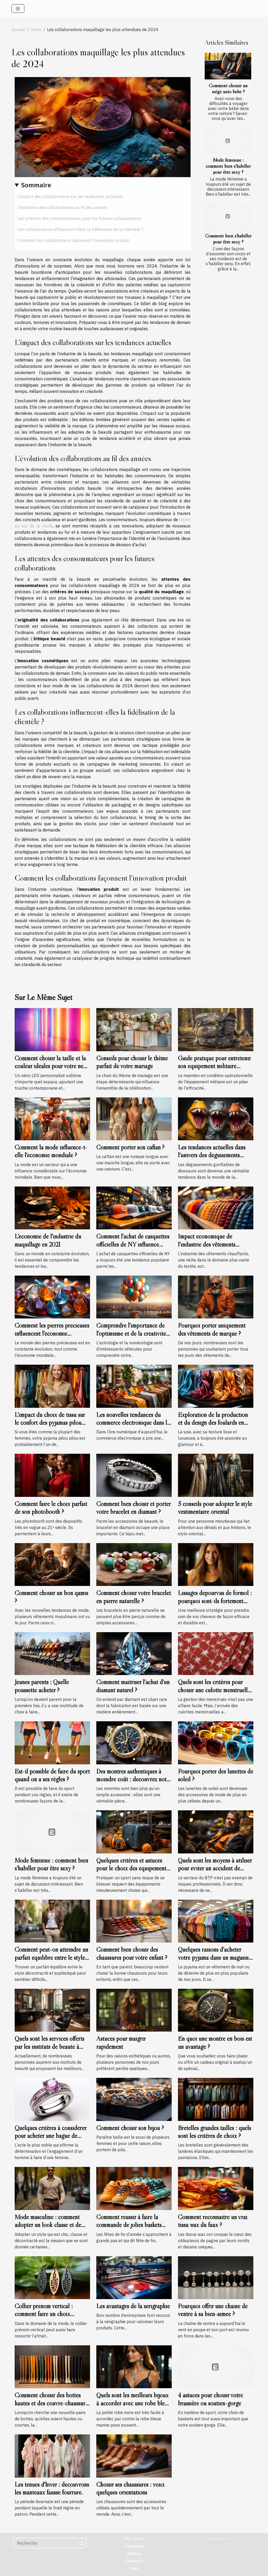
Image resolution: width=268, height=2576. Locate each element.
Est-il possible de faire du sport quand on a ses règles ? (52, 1775)
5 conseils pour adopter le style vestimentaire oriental (215, 1507)
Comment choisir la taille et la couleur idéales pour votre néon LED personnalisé (52, 1066)
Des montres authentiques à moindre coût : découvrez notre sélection (133, 1779)
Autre (36, 29)
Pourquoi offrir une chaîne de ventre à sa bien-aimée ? (213, 2310)
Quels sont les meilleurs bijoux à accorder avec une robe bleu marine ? (132, 2403)
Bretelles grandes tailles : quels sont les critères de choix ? (214, 2131)
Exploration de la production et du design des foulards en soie (213, 1422)
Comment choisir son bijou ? (130, 2128)
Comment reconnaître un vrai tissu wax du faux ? (212, 2221)
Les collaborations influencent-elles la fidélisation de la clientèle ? (80, 229)
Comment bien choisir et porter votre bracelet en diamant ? (133, 1507)
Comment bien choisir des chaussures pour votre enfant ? (131, 1953)
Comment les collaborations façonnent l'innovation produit (73, 240)
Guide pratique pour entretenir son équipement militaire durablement (214, 1066)
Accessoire (134, 2560)
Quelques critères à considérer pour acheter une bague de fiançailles (50, 2136)
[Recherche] (50, 2543)
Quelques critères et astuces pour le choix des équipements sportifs (132, 1868)
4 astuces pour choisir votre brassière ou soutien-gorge (210, 2399)
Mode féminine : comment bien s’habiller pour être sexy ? (228, 166)
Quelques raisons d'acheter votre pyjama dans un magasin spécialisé (213, 1957)
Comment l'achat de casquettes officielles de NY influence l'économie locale (132, 1244)
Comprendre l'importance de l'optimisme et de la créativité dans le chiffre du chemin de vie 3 (133, 1337)
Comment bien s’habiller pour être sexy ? (228, 238)
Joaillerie (134, 2553)
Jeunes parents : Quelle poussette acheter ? (42, 1686)
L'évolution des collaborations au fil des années (62, 207)
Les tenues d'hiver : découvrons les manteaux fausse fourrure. (52, 2488)
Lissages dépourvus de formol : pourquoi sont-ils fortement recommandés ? (215, 1601)
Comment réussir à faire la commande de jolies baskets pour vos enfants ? (128, 2225)
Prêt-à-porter (134, 2538)
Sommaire (36, 185)
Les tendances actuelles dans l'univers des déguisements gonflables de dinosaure (211, 1155)
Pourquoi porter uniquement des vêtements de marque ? (211, 1329)
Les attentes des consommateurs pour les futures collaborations (79, 218)
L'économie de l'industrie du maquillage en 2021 (48, 1240)
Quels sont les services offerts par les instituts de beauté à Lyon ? (49, 2046)
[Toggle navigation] (18, 8)
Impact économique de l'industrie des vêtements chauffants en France (206, 1244)
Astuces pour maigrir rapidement (121, 2042)
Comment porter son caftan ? (130, 1147)
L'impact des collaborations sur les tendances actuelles (70, 196)
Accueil (18, 29)
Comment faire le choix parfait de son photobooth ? (51, 1507)
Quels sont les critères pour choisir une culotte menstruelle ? (214, 1690)
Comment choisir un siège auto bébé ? (228, 88)
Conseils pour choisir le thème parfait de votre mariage (132, 1062)
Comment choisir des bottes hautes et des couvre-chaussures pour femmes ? (52, 2403)
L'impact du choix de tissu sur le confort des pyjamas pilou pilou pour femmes (50, 1422)
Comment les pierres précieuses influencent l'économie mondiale (52, 1333)
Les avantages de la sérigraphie (133, 2306)
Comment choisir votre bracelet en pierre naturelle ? (133, 1596)
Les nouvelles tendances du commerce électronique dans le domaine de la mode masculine (133, 1422)
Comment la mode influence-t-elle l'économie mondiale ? (51, 1151)
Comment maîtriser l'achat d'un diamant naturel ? (133, 1686)
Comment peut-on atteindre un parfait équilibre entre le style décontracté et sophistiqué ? (51, 1957)
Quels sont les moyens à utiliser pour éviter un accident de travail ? (215, 1868)
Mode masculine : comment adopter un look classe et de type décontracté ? (48, 2225)
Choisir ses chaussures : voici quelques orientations (130, 2488)
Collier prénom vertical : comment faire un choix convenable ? (44, 2314)
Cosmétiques (134, 2546)
